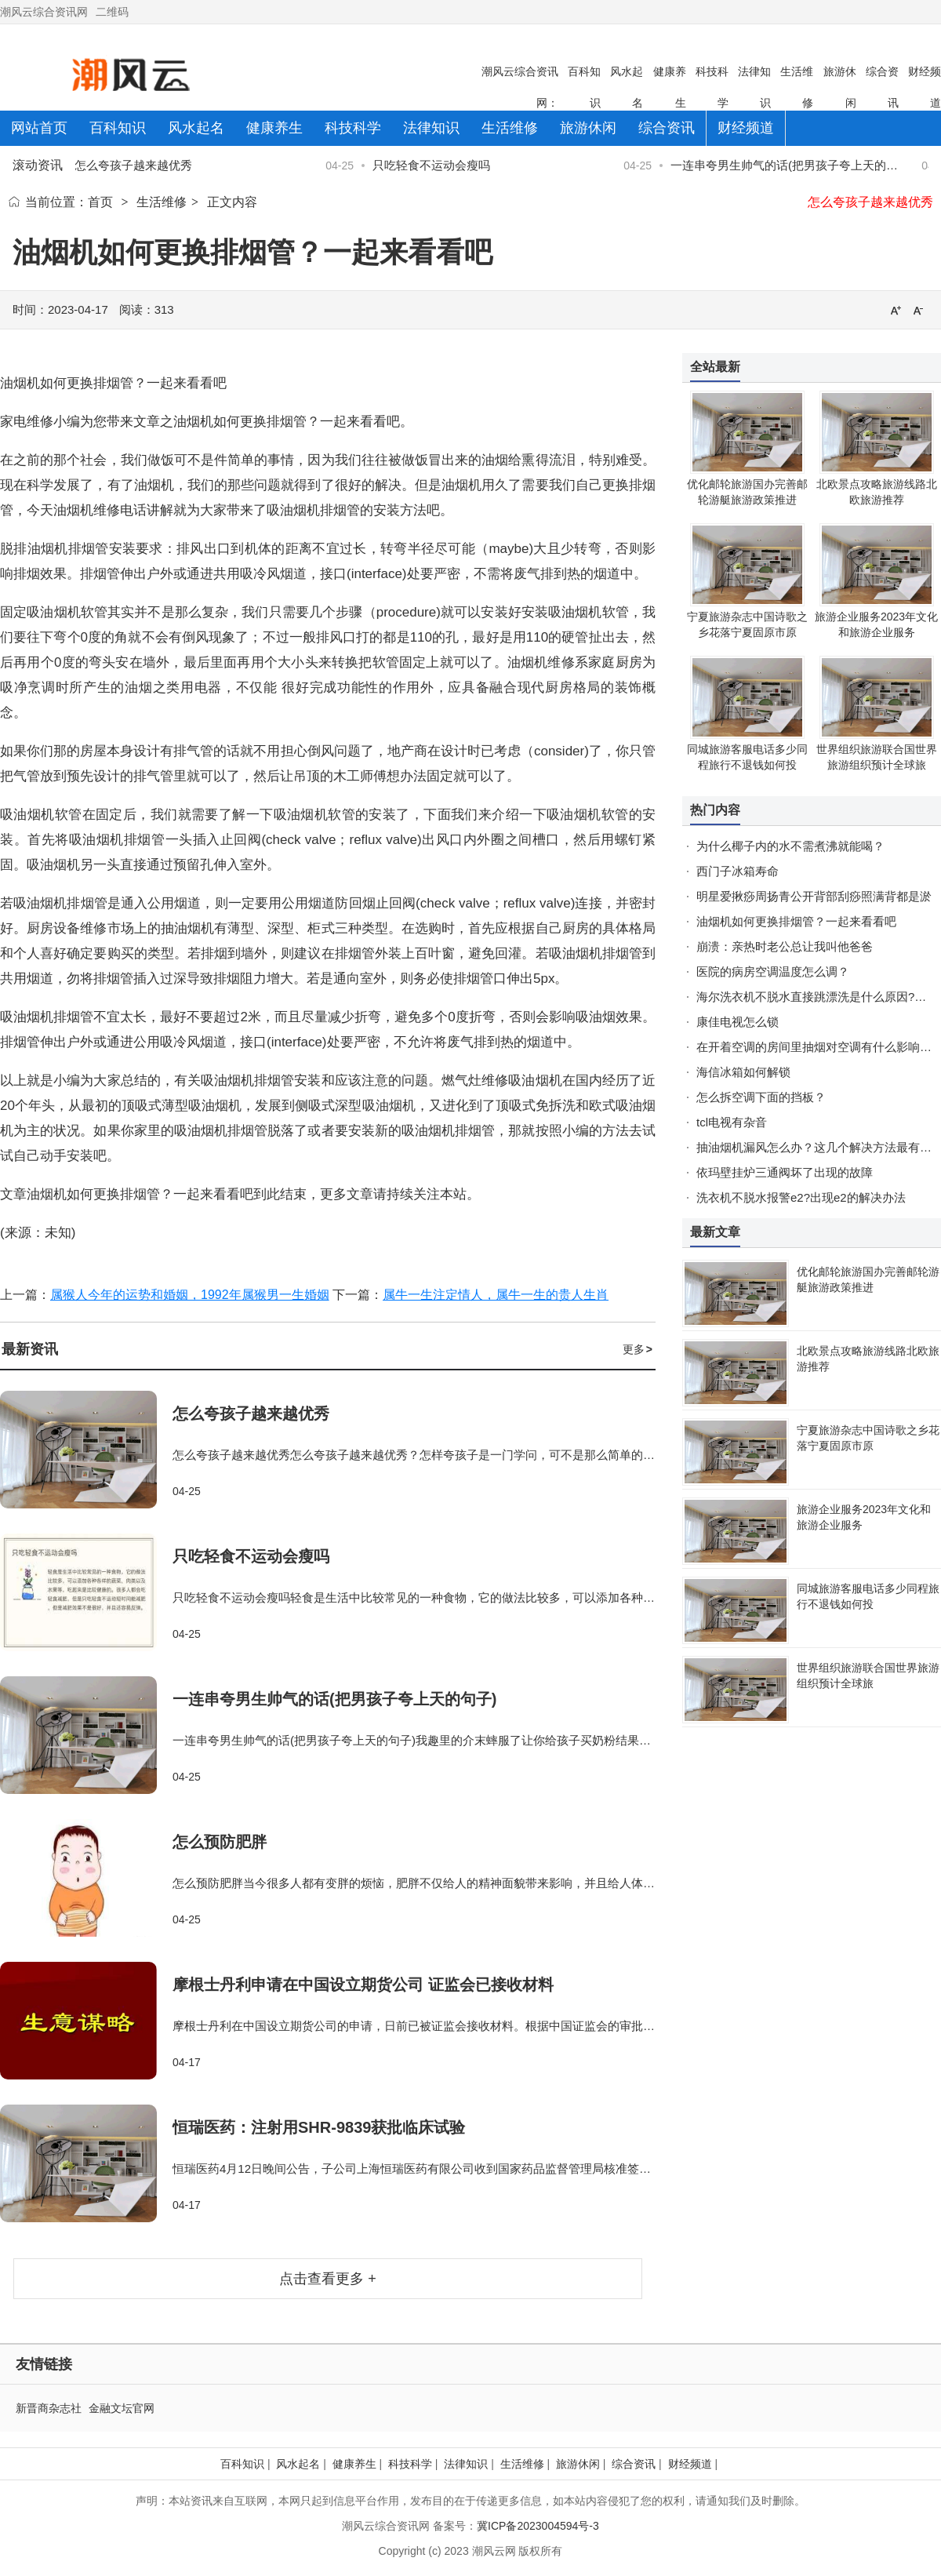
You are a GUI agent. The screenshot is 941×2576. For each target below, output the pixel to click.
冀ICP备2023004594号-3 (538, 2526)
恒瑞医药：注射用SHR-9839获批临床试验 (319, 2127)
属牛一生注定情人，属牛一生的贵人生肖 (496, 1294)
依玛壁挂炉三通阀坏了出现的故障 (784, 1172)
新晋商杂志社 (49, 2408)
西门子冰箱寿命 (737, 871)
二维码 (112, 11)
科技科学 (410, 2464)
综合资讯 (634, 2464)
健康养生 (354, 2464)
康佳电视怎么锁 (737, 1021)
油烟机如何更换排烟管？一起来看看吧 (796, 921)
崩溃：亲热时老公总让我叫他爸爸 (784, 946)
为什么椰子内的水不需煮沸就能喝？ (790, 846)
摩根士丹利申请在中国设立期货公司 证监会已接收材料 (363, 1984)
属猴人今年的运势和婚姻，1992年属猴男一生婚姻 (189, 1294)
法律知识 (466, 2464)
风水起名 (298, 2464)
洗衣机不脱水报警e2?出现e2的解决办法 (801, 1197)
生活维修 (161, 202)
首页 (100, 202)
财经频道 (690, 2464)
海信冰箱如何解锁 (743, 1072)
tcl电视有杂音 (731, 1122)
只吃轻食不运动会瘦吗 (434, 165)
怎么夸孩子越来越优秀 (136, 165)
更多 (638, 1349)
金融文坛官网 (121, 2408)
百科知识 (242, 2464)
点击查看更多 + (327, 2279)
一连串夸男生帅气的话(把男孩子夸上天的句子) (334, 1699)
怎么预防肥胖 (220, 1841)
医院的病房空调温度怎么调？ (772, 971)
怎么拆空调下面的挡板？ (761, 1097)
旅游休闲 (578, 2464)
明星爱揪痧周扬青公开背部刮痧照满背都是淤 (814, 896)
